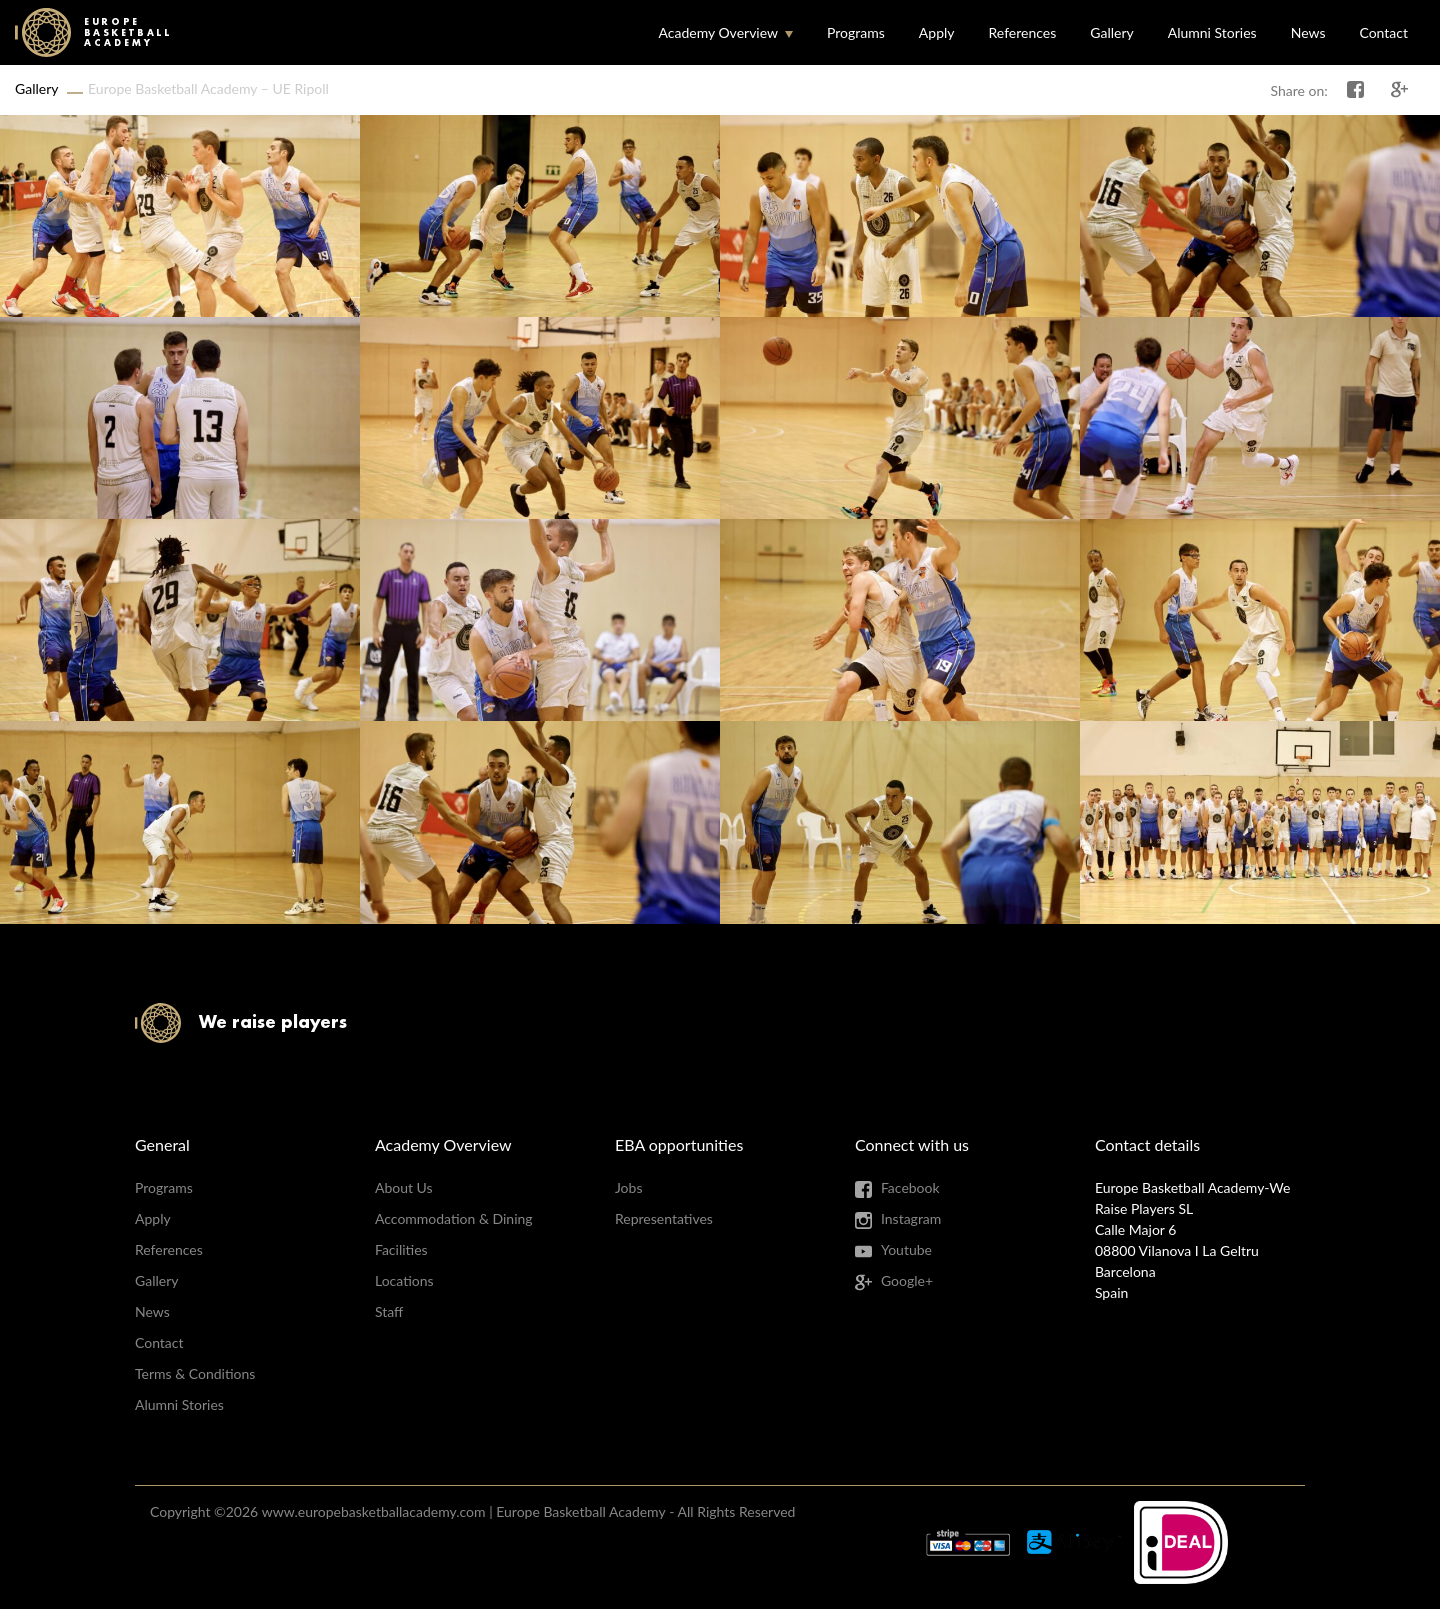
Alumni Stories (1212, 32)
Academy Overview (718, 32)
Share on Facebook (1356, 90)
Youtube (906, 1249)
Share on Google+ (1400, 90)
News (1308, 32)
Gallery (1111, 32)
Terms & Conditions (195, 1373)
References (1023, 32)
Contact (1383, 32)
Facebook (910, 1187)
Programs (856, 32)
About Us (404, 1187)
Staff (389, 1311)
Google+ (907, 1280)
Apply (937, 32)
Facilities (401, 1249)
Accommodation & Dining (454, 1218)
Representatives (664, 1218)
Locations (404, 1280)
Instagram (911, 1218)
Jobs (629, 1187)
